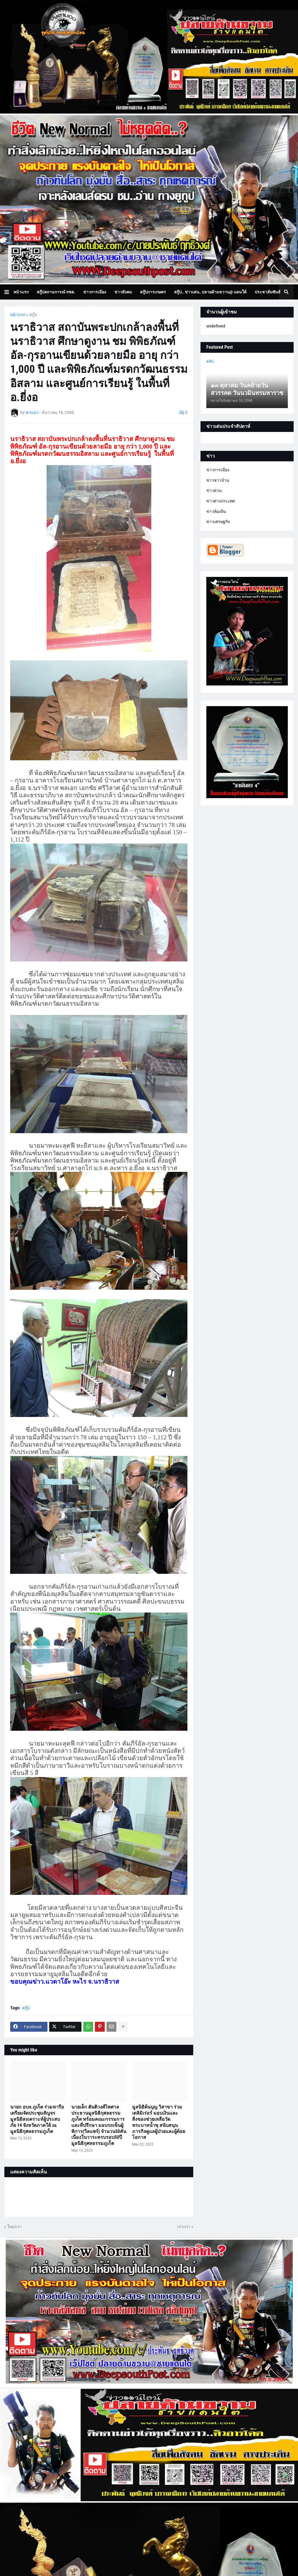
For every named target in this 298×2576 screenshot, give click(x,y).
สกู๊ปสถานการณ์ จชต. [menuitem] (56, 292)
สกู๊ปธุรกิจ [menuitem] (26, 307)
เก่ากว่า (183, 2226)
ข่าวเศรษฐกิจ (218, 521)
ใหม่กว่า (14, 2226)
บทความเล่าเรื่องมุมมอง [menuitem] (87, 307)
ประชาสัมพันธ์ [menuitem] (268, 292)
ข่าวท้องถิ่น (216, 511)
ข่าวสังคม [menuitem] (123, 292)
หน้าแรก (17, 315)
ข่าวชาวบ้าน (217, 480)
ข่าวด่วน (214, 490)
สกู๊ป (33, 315)
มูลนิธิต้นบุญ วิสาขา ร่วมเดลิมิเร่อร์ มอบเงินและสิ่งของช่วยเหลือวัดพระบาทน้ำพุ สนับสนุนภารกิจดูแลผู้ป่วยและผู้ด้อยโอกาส (158, 2122)
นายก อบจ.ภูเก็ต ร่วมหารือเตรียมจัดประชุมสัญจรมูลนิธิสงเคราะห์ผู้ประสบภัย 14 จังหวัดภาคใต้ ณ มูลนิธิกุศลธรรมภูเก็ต (37, 2119)
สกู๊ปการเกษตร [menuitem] (153, 292)
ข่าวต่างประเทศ (220, 501)
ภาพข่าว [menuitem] (50, 307)
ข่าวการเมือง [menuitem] (94, 292)
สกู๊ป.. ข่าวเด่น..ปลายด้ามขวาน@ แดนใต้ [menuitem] (210, 292)
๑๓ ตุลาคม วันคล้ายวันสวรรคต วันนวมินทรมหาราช (247, 389)
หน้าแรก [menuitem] (21, 292)
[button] (8, 292)
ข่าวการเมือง (217, 469)
